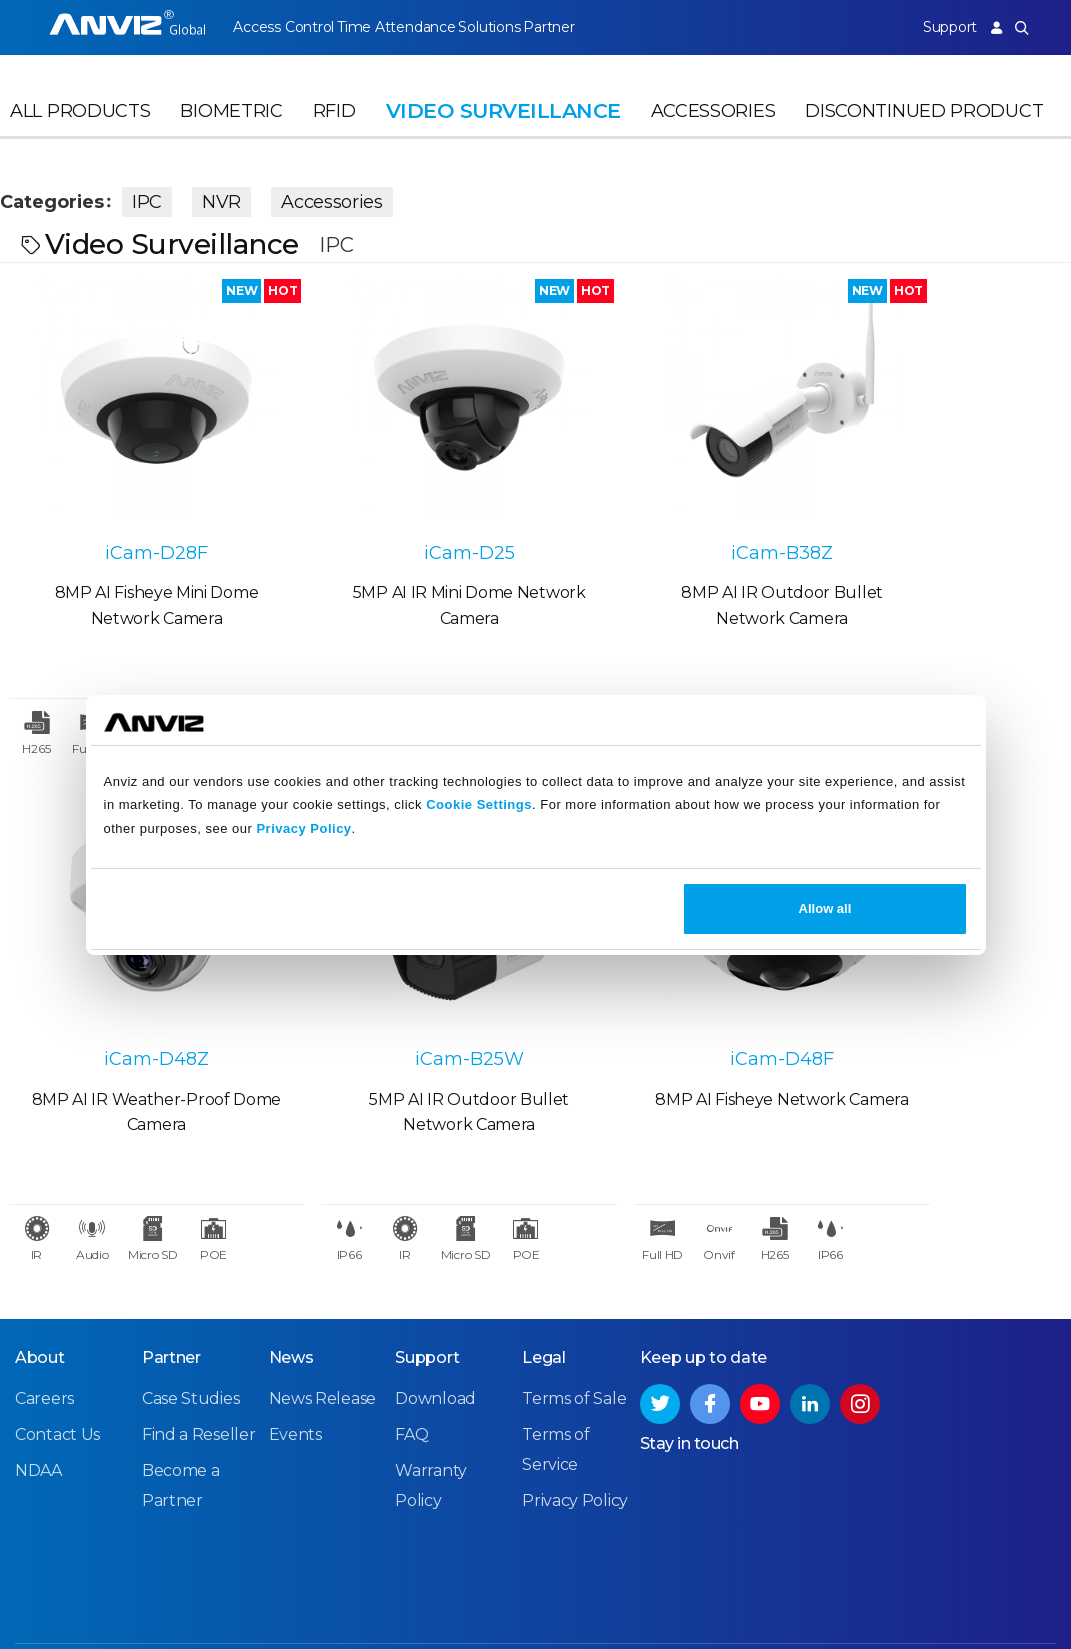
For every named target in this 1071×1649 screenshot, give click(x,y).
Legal (544, 1282)
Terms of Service (802, 1598)
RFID (334, 126)
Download (435, 1323)
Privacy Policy (303, 828)
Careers (44, 1323)
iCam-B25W (133, 979)
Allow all (825, 908)
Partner (579, 27)
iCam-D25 (401, 511)
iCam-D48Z (937, 511)
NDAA (38, 1395)
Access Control (283, 27)
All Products (80, 126)
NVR (241, 198)
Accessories (713, 126)
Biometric (231, 126)
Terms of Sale (574, 1323)
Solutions (508, 27)
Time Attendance (406, 27)
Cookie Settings (479, 804)
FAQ (411, 1359)
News (291, 1282)
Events (295, 1359)
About (40, 1282)
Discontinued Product (924, 126)
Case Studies (190, 1323)
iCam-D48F (402, 979)
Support (939, 27)
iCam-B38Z (669, 511)
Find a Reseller (199, 1359)
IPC (167, 198)
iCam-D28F (133, 511)
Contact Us (57, 1359)
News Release (322, 1323)
